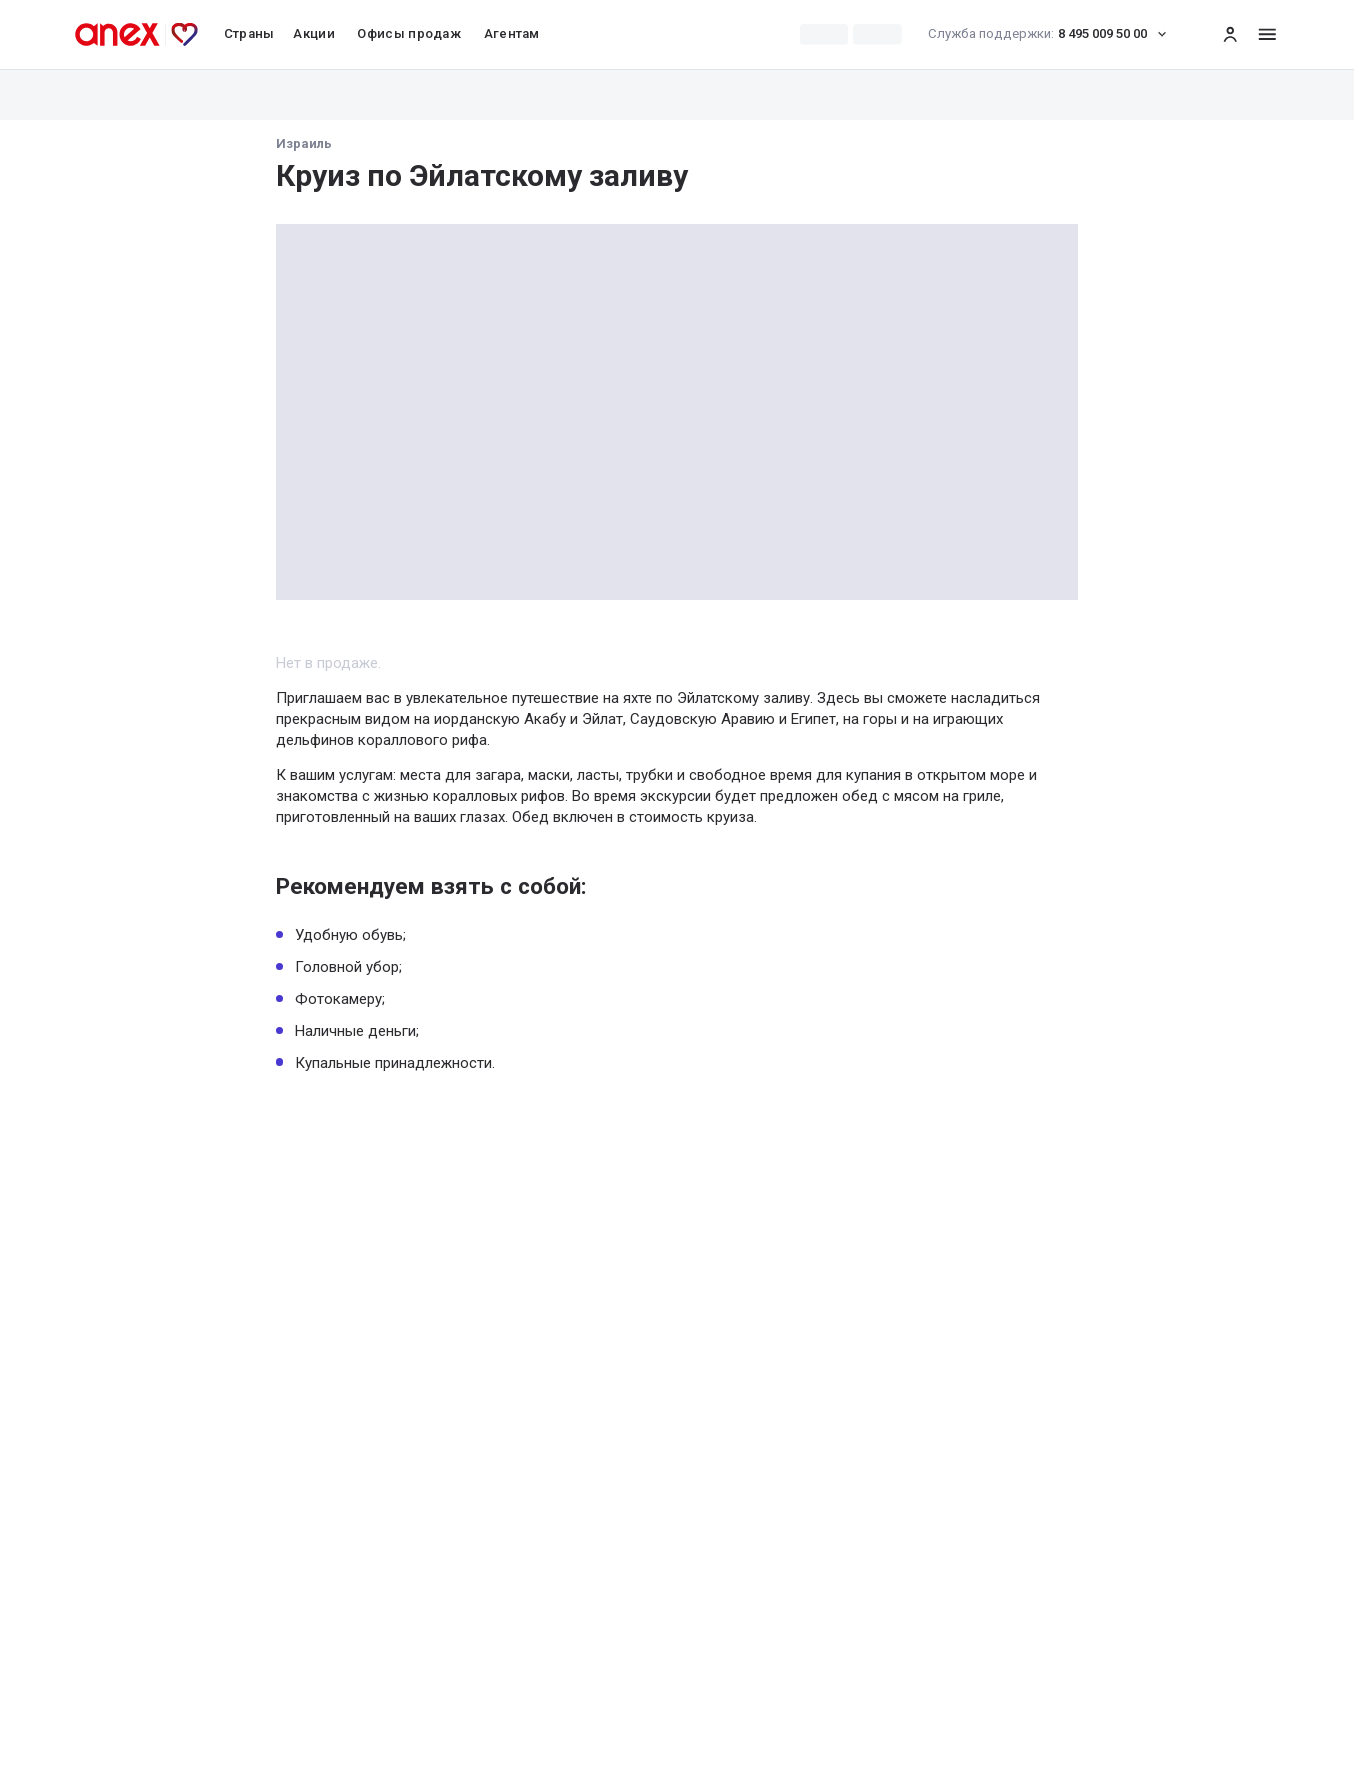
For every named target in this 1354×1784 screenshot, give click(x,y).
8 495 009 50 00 (1052, 34)
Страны (249, 33)
